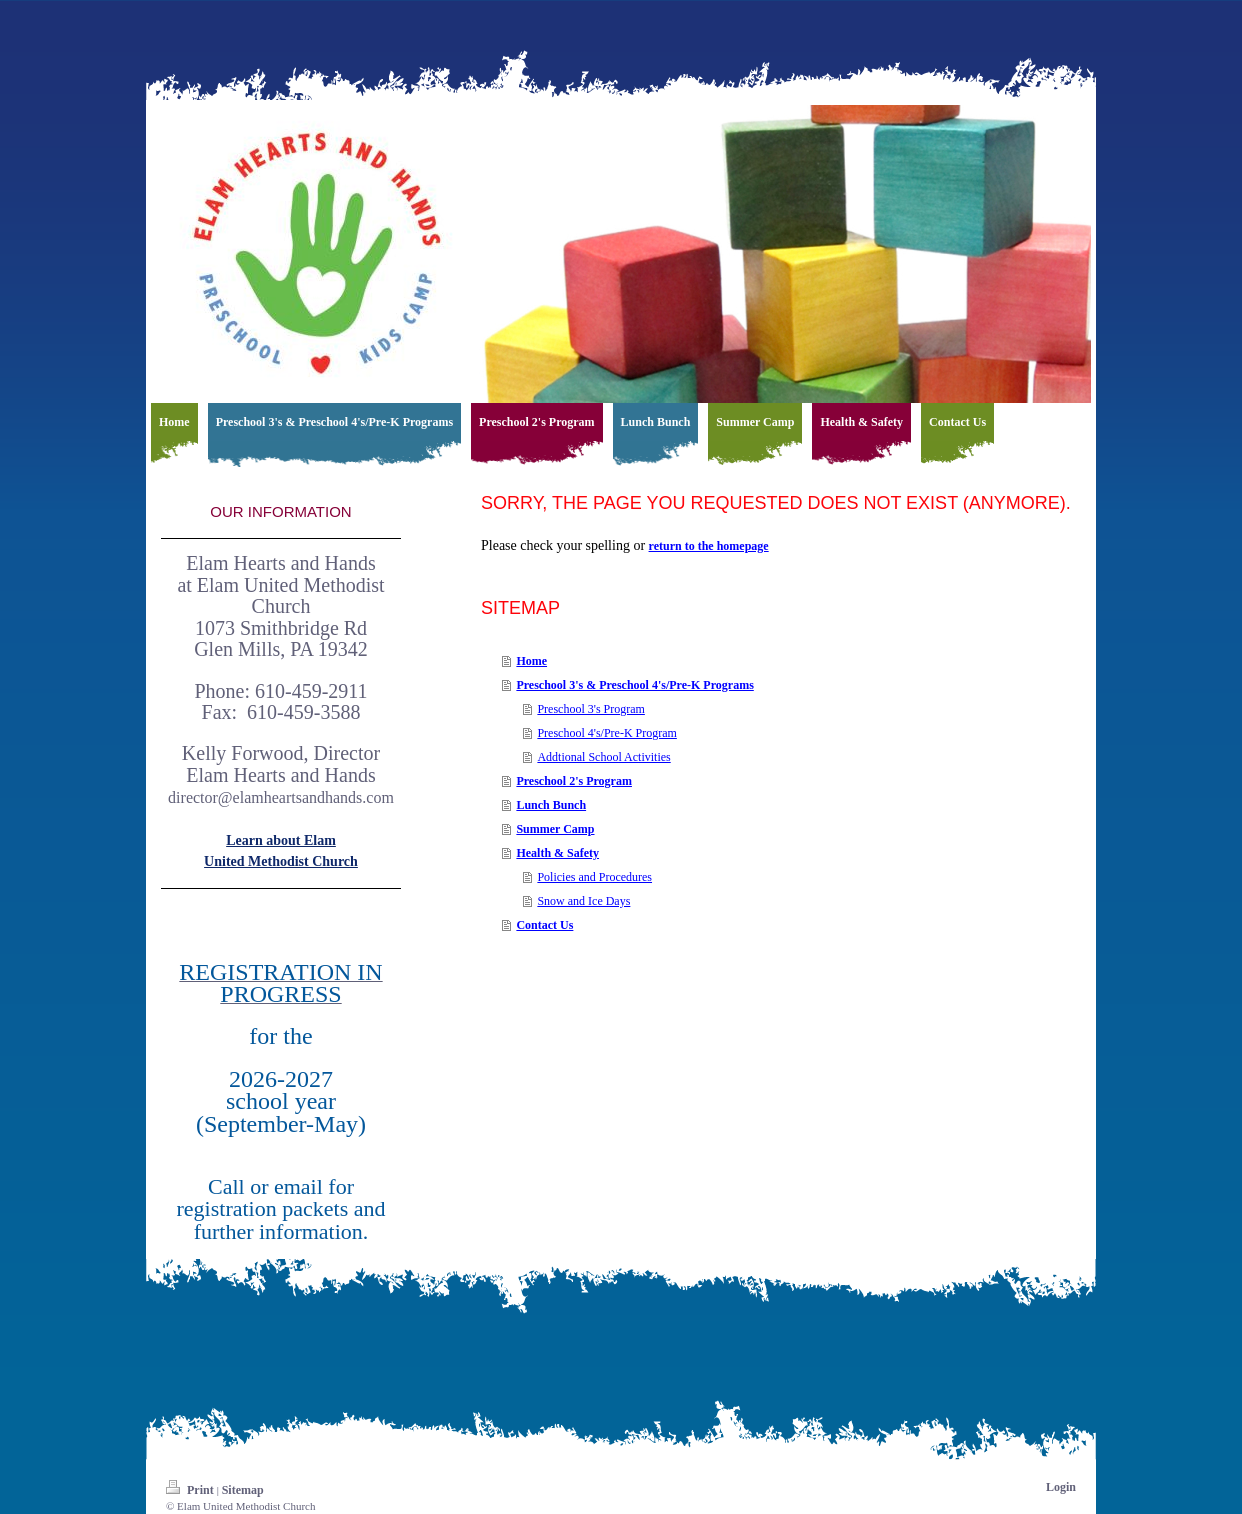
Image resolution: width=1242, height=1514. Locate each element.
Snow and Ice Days (583, 901)
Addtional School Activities (603, 757)
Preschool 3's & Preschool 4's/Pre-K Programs (634, 685)
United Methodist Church (281, 861)
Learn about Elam (281, 840)
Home (531, 661)
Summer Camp (555, 829)
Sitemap (243, 1490)
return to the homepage (709, 546)
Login (1061, 1487)
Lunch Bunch (551, 805)
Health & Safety (557, 853)
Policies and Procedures (594, 877)
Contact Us (544, 925)
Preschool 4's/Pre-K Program (606, 733)
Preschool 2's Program (574, 781)
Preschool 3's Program (590, 709)
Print (191, 1490)
